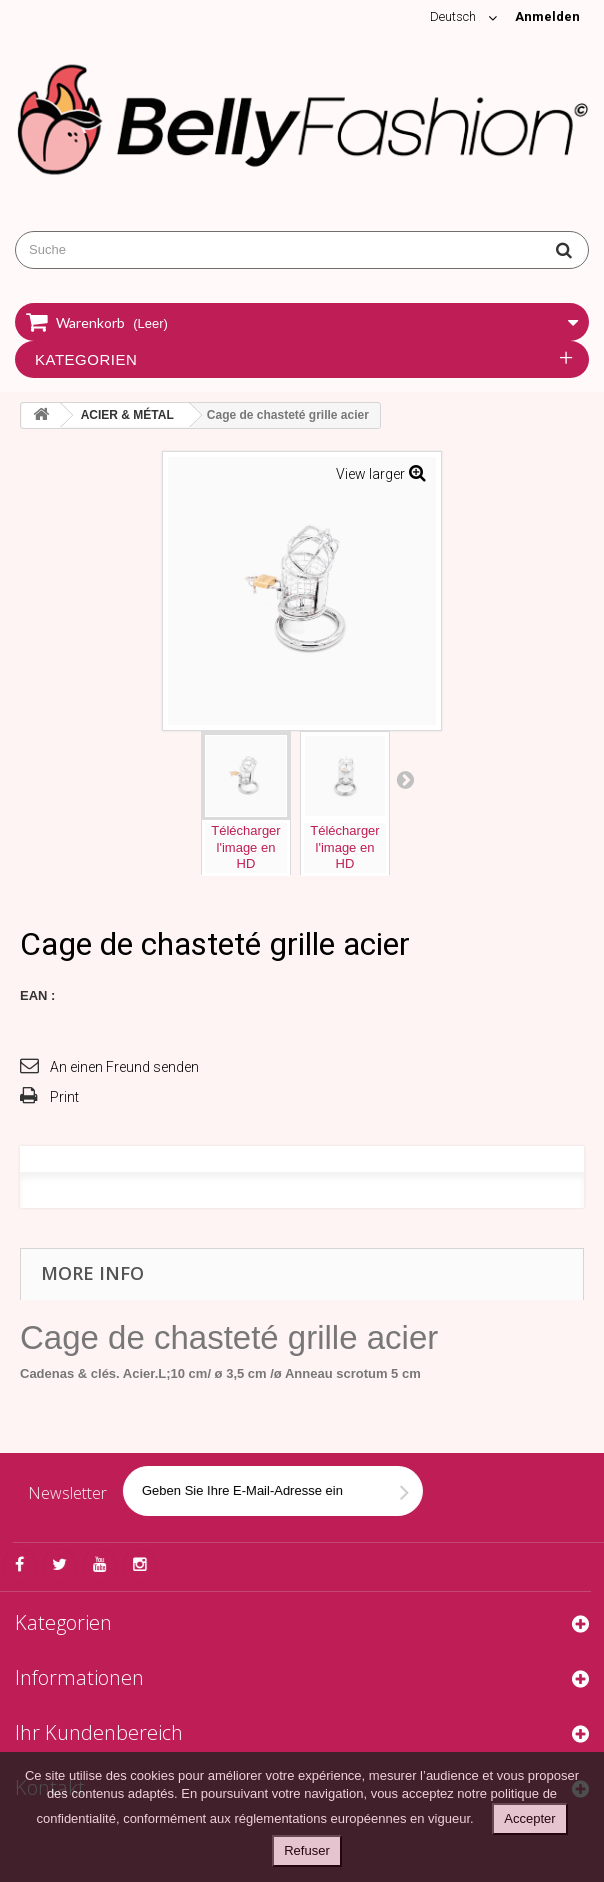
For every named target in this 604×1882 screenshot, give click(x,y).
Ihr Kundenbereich (99, 1732)
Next (405, 779)
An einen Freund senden (124, 1067)
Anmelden (547, 16)
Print (64, 1097)
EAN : (37, 995)
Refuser (307, 1850)
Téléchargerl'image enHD (245, 847)
